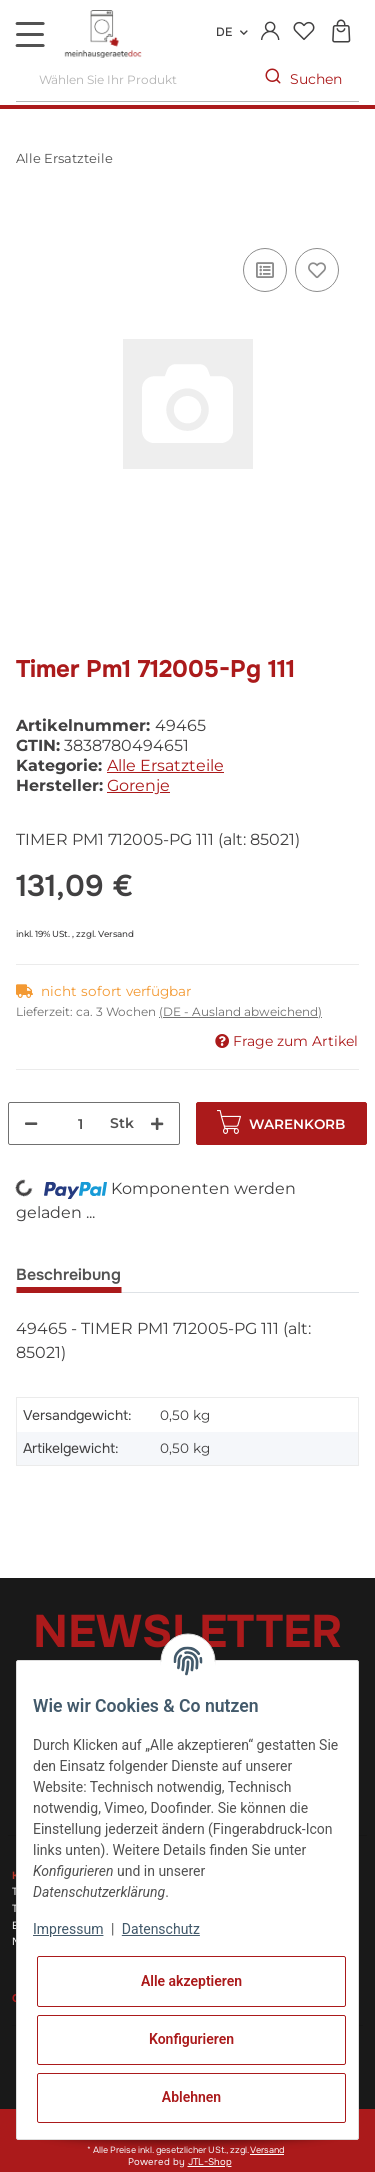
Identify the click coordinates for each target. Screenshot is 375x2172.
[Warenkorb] (340, 32)
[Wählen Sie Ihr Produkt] (132, 79)
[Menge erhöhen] (157, 1123)
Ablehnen (191, 2097)
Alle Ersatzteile (165, 765)
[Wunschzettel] (303, 32)
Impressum (68, 1929)
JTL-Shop (210, 2162)
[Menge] (80, 1123)
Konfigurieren (191, 2039)
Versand (116, 933)
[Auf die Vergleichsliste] (265, 270)
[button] (270, 32)
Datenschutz (161, 1929)
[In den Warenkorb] (32, 221)
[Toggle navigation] (30, 34)
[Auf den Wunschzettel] (317, 270)
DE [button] (224, 32)
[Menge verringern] (31, 1123)
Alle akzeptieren (191, 1981)
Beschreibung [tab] (68, 1274)
